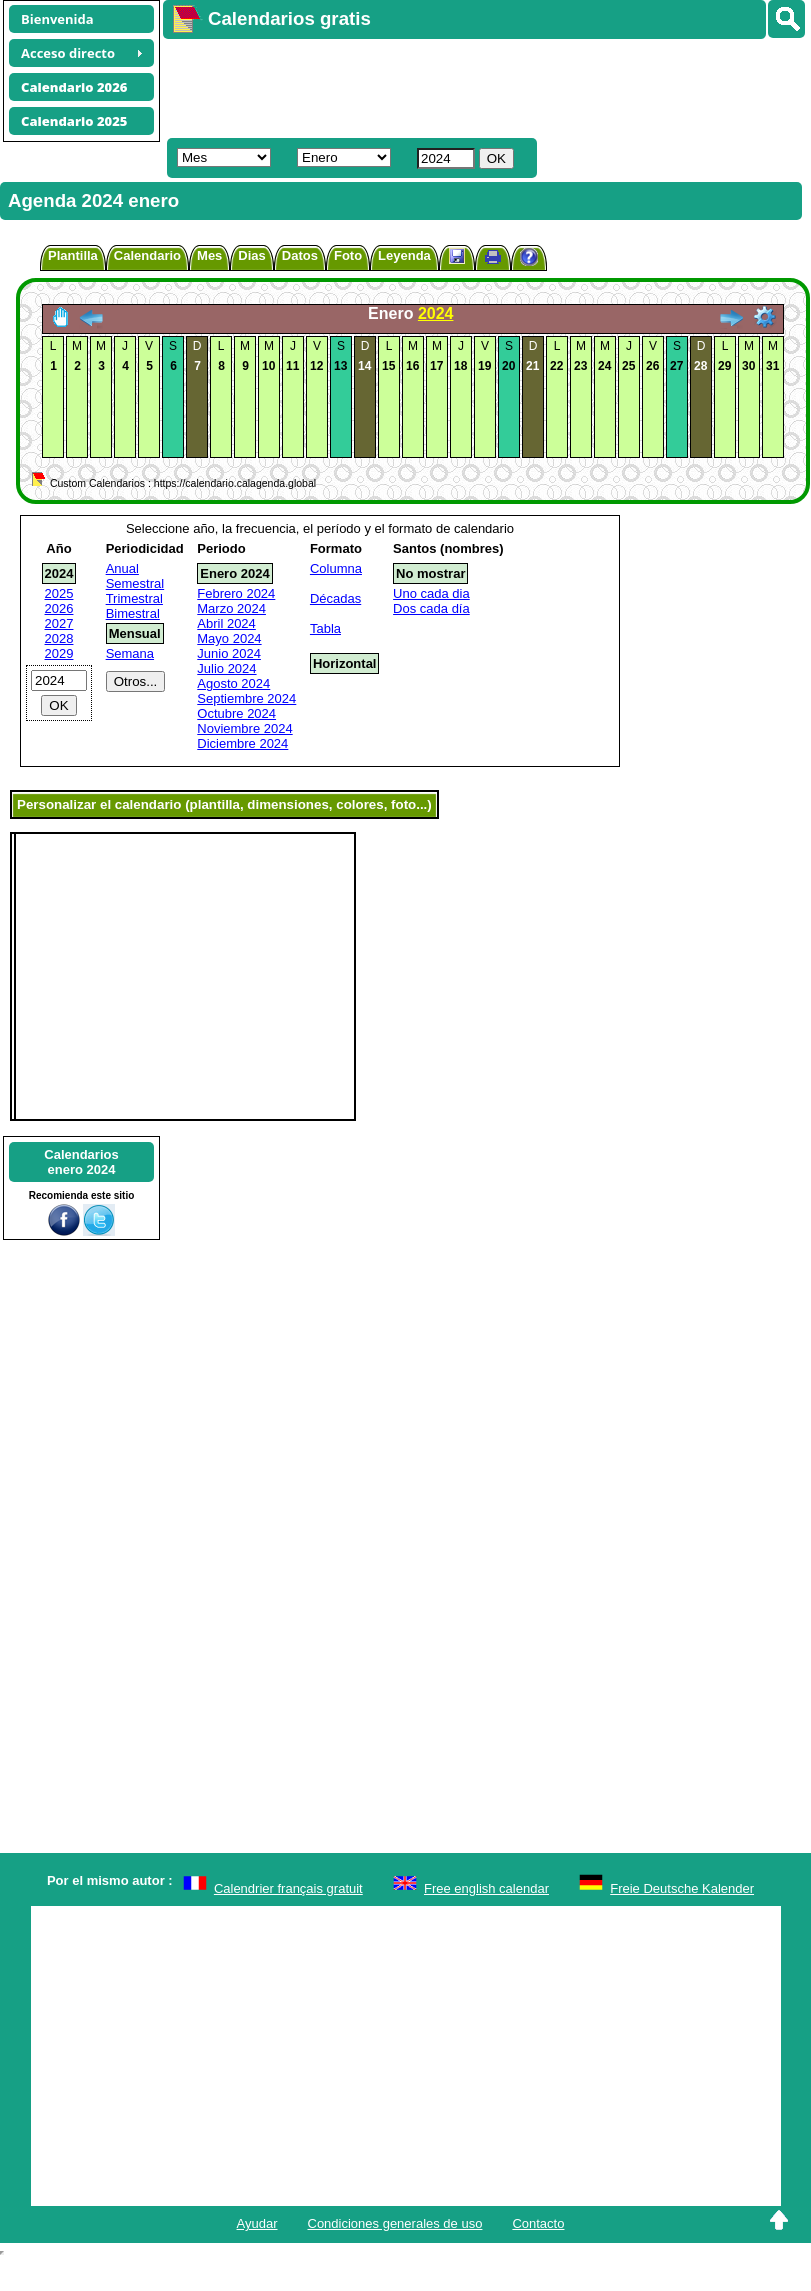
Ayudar (257, 2223)
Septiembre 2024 (246, 698)
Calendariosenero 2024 (81, 1162)
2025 (59, 593)
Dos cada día (431, 608)
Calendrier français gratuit (288, 1888)
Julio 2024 (226, 668)
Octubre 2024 (236, 713)
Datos (300, 255)
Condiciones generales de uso (395, 2223)
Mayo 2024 (229, 638)
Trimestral (134, 598)
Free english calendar (486, 1888)
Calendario (147, 255)
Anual (122, 568)
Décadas (335, 598)
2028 (59, 638)
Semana (130, 653)
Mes (209, 255)
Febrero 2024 (236, 593)
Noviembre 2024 (244, 728)
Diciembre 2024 (242, 743)
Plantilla (73, 255)
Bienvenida (57, 19)
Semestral (135, 583)
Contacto (538, 2223)
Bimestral (133, 613)
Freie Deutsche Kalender (682, 1888)
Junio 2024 (229, 653)
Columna (336, 568)
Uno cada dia (431, 593)
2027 (59, 623)
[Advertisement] (414, 86)
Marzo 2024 (231, 608)
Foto (348, 255)
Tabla (325, 628)
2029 (59, 653)
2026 (59, 608)
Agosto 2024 (233, 683)
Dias (251, 255)
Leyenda (404, 255)
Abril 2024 (226, 623)
